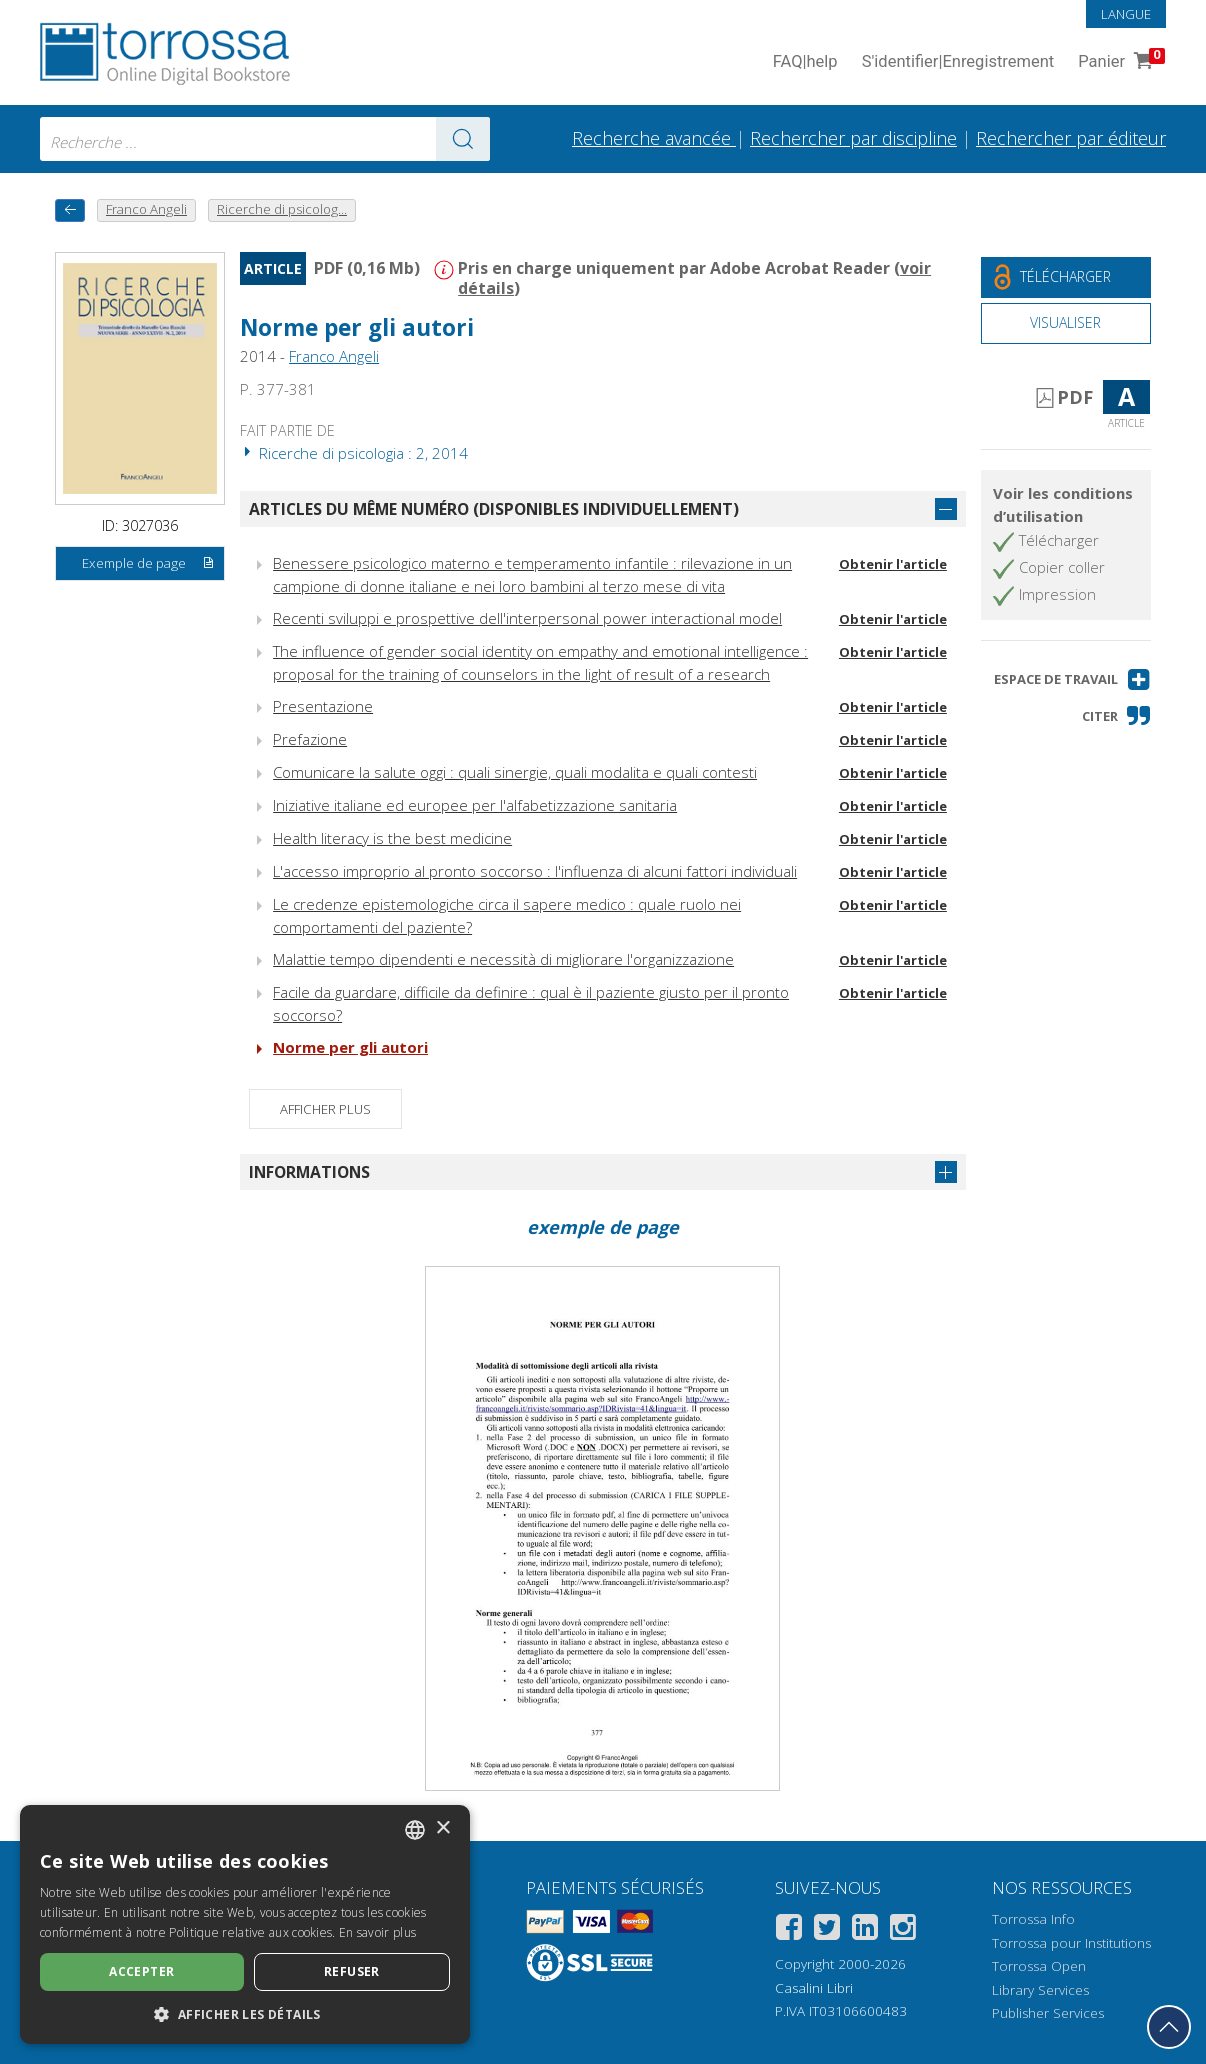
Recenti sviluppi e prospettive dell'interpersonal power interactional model (527, 618)
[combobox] (265, 139)
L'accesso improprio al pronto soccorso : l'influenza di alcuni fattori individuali (535, 871)
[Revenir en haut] (1169, 2027)
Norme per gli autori (357, 327)
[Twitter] (827, 1930)
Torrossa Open (1039, 1966)
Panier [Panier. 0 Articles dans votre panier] (1119, 62)
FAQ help (805, 62)
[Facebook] (789, 1930)
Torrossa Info (1033, 1919)
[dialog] (245, 1924)
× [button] (442, 1828)
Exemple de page (149, 564)
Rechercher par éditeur (1071, 138)
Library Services (1040, 1990)
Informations (309, 1172)
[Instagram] (903, 1930)
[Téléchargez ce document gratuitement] (1066, 277)
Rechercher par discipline (853, 138)
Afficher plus (325, 1109)
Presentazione (323, 706)
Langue (1126, 14)
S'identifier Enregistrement (958, 62)
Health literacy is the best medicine (392, 838)
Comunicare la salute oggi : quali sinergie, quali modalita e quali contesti (515, 772)
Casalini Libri (814, 1988)
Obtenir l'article (893, 564)
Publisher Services (1048, 2013)
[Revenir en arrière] (70, 210)
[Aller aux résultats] (463, 139)
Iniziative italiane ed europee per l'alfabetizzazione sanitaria (475, 805)
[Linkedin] (865, 1930)
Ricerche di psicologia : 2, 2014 (354, 453)
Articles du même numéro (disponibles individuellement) (494, 509)
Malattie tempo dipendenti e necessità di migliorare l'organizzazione (503, 959)
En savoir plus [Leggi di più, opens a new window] (377, 1932)
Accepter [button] (141, 1971)
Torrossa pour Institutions (1071, 1943)
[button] (1072, 679)
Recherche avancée (654, 138)
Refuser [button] (352, 1971)
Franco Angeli (334, 356)
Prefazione (310, 739)
